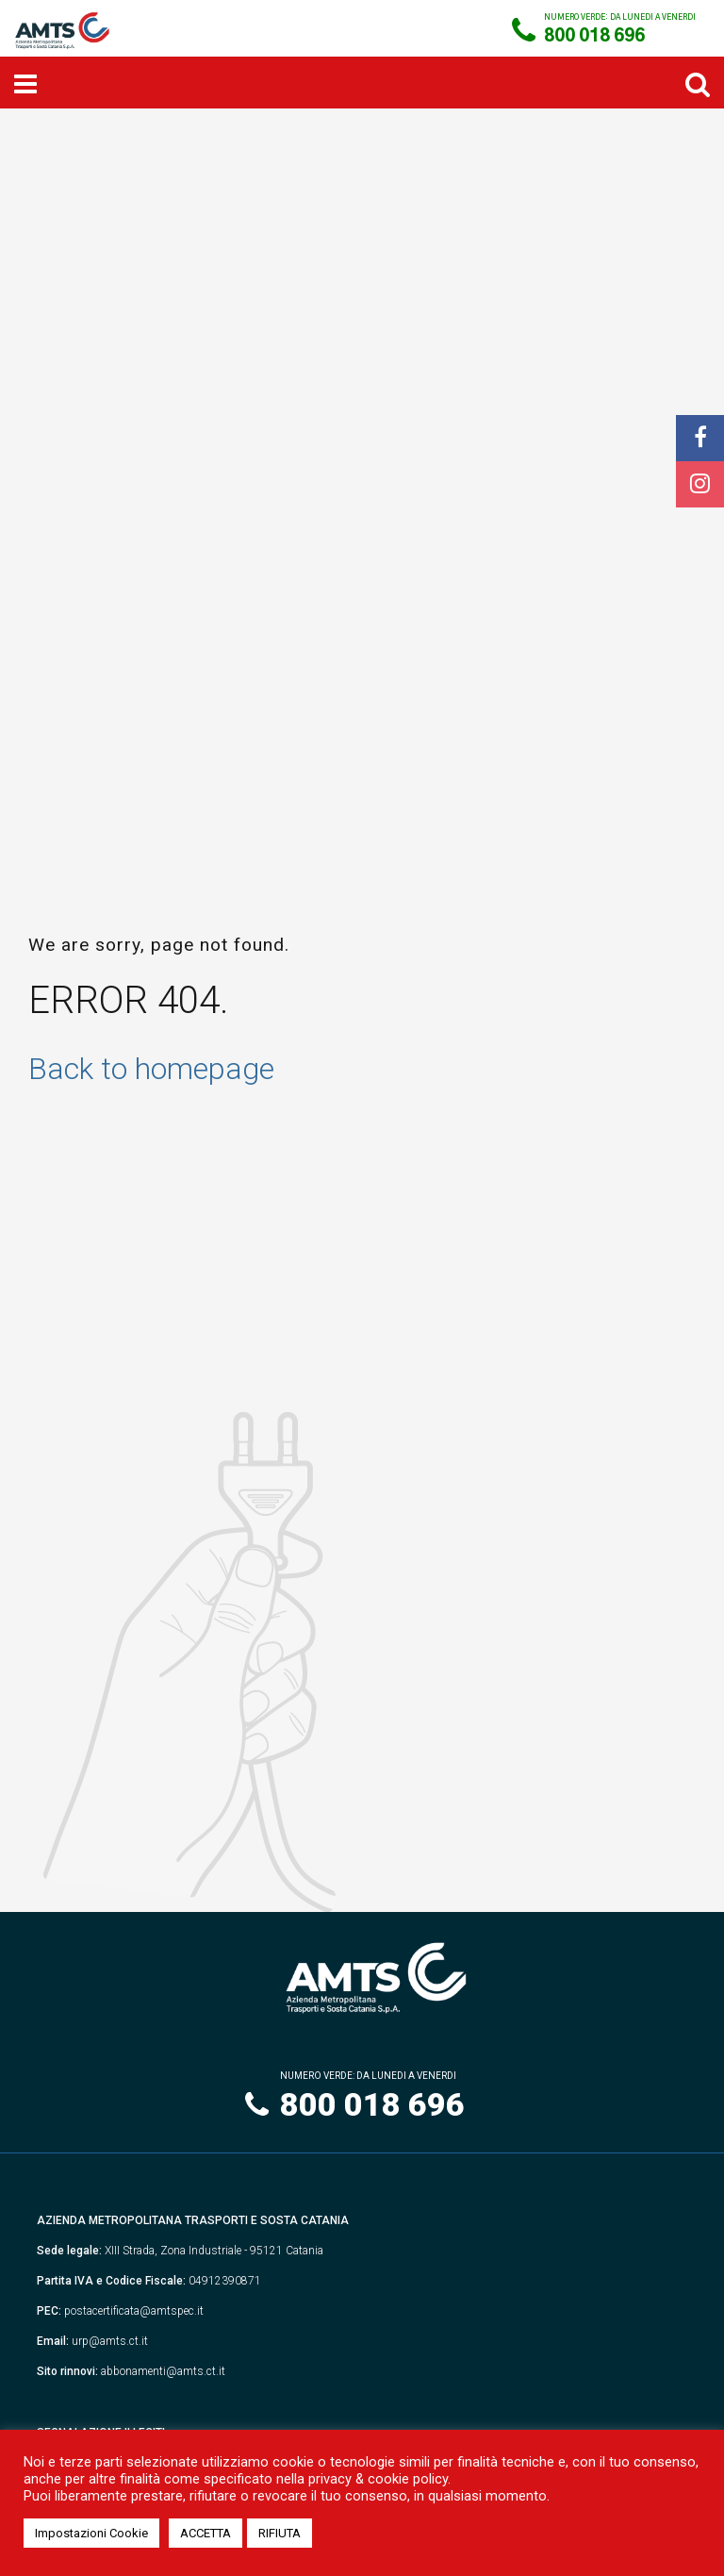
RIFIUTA (279, 2533)
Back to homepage (151, 1069)
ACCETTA (205, 2533)
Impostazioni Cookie (91, 2533)
